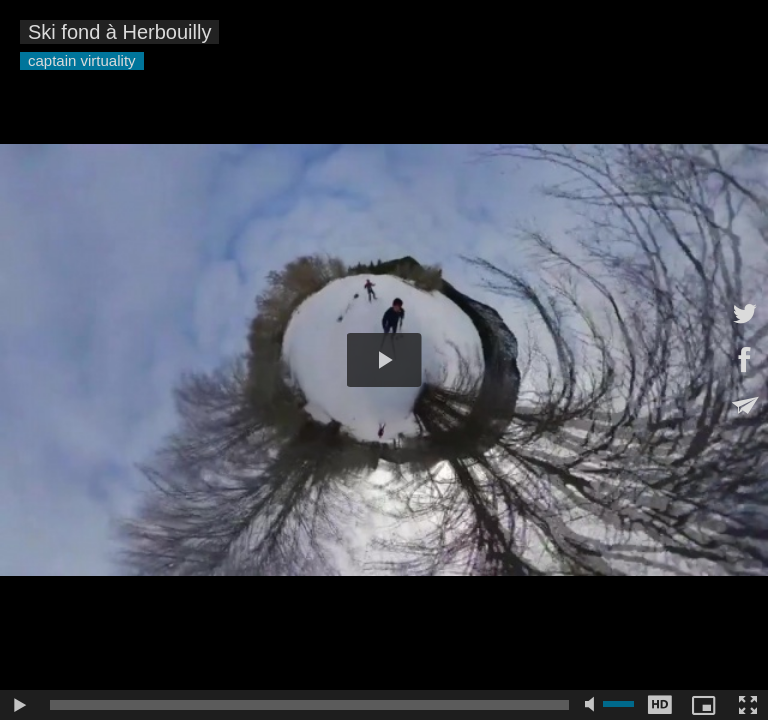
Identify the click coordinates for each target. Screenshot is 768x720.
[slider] (309, 705)
